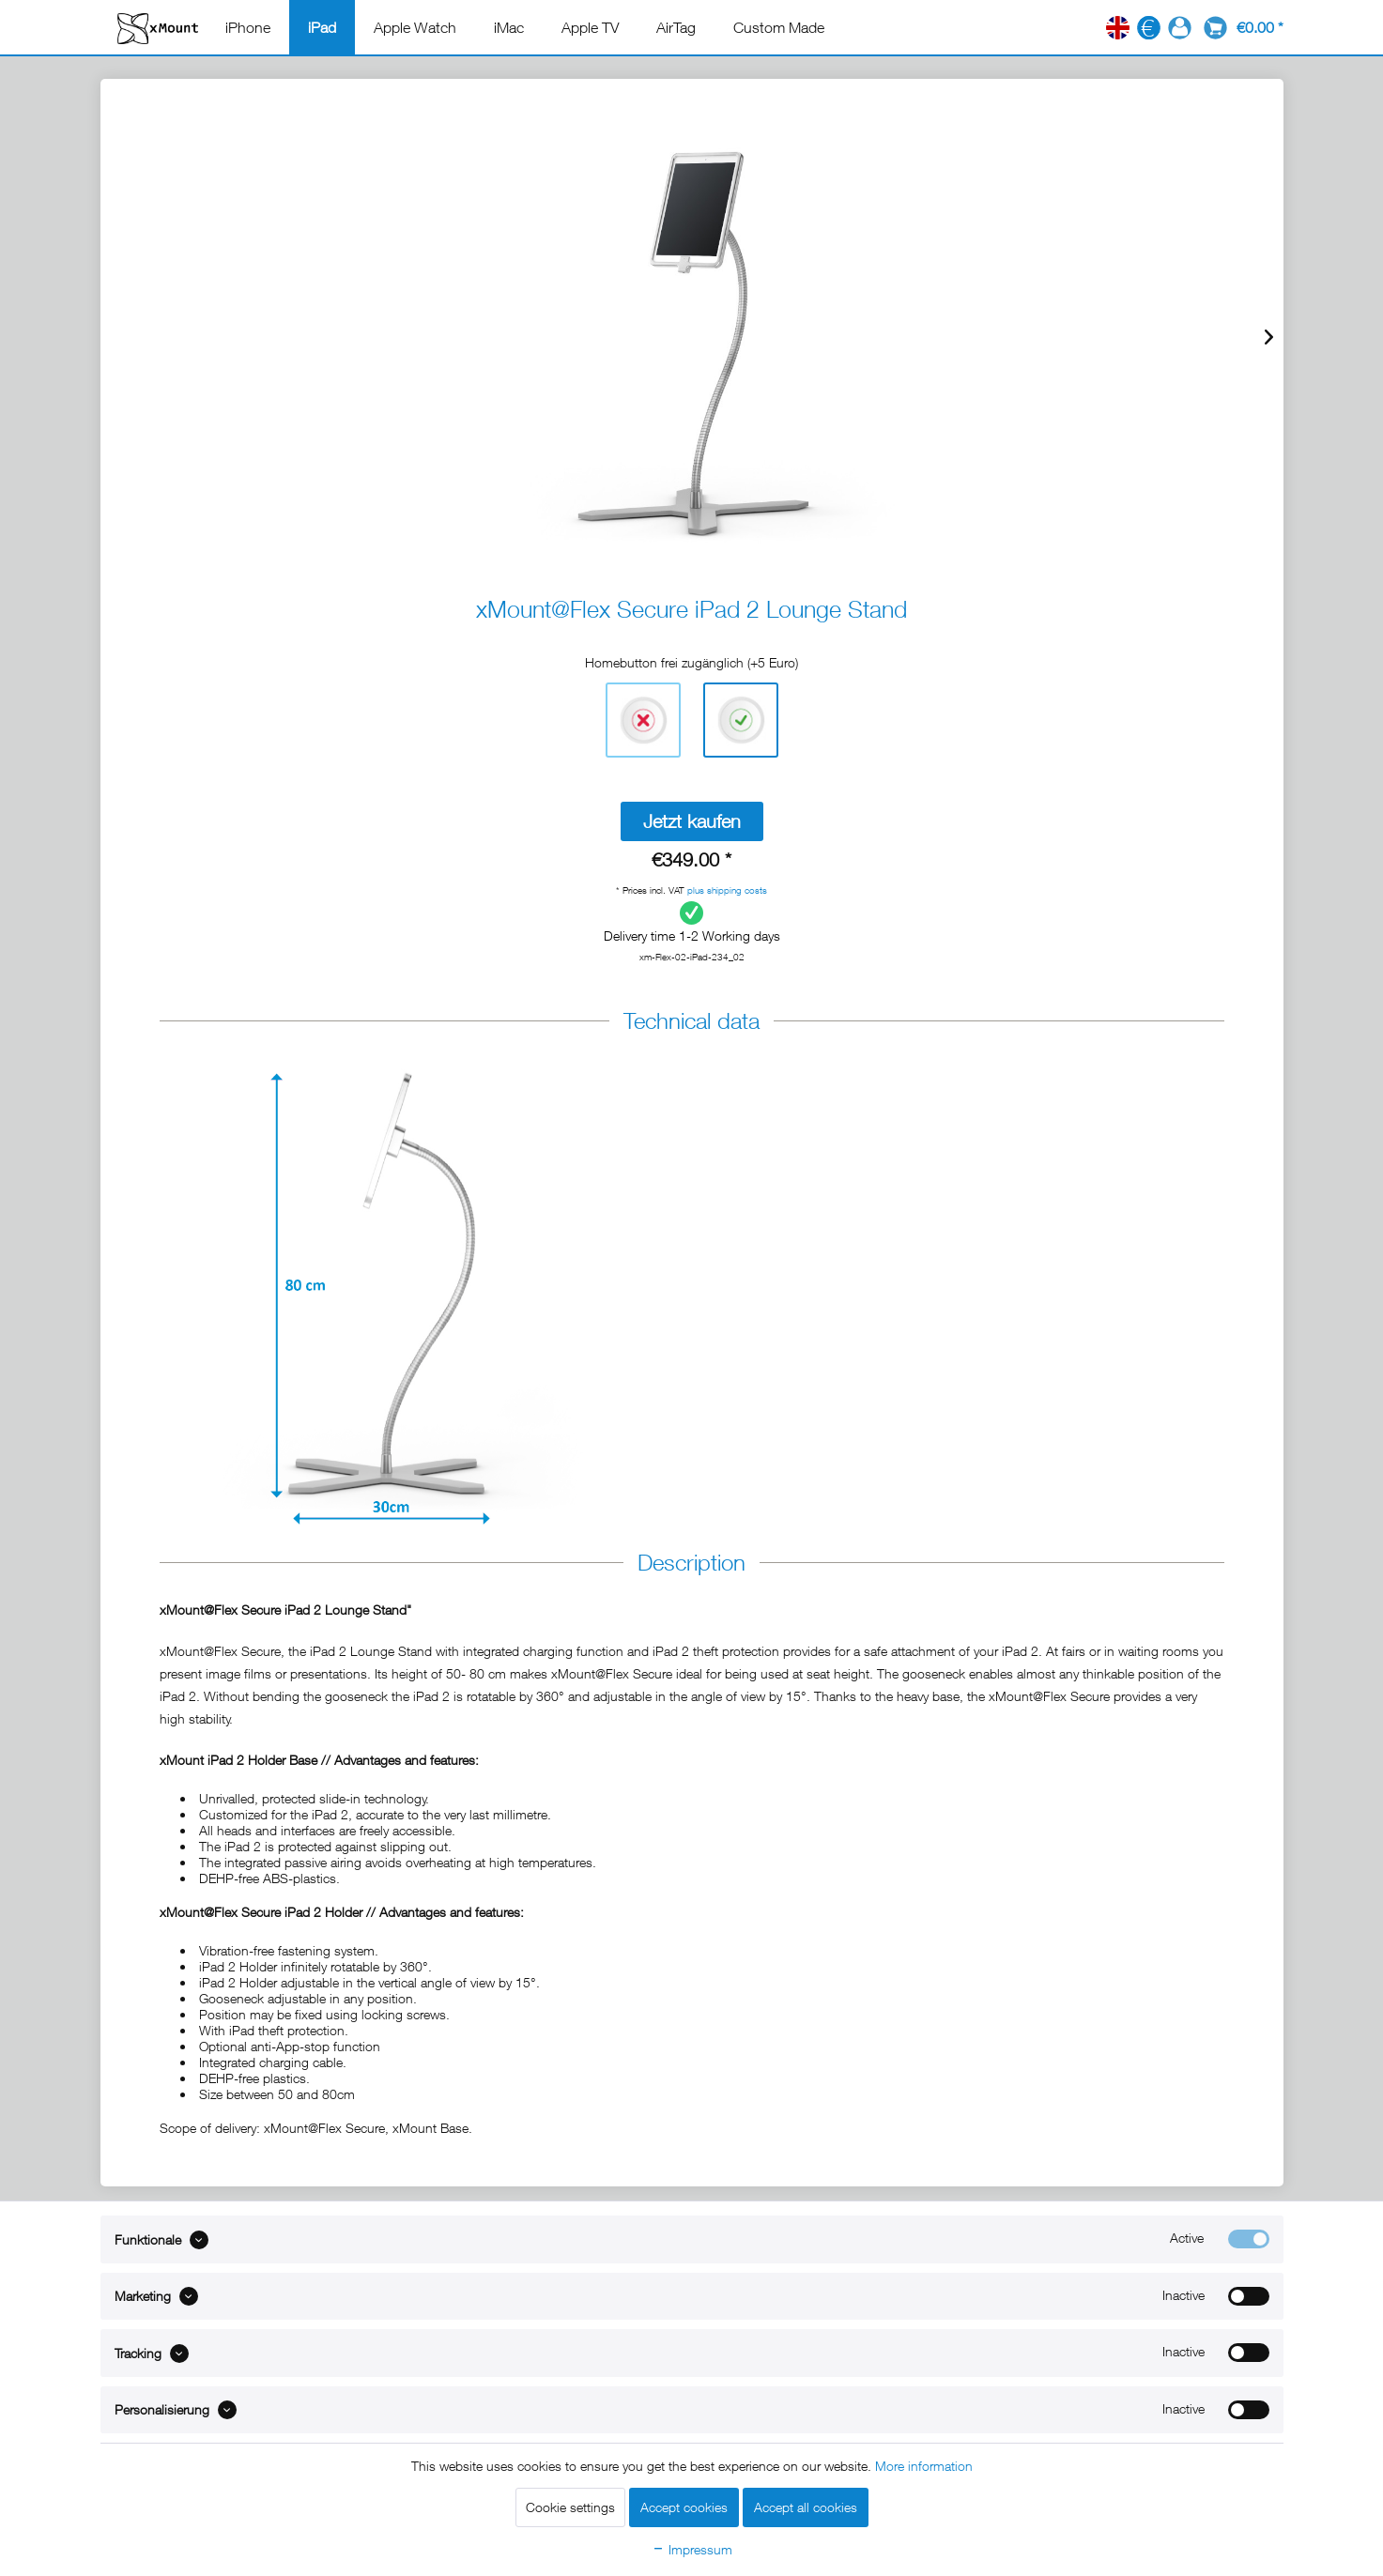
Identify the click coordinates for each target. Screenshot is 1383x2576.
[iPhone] (248, 27)
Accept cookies (684, 2507)
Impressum (692, 2549)
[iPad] (322, 27)
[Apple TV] (590, 27)
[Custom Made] (779, 27)
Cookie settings (570, 2507)
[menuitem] (248, 27)
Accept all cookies (805, 2507)
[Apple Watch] (415, 27)
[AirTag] (676, 27)
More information (924, 2466)
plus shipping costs (727, 890)
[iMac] (509, 27)
